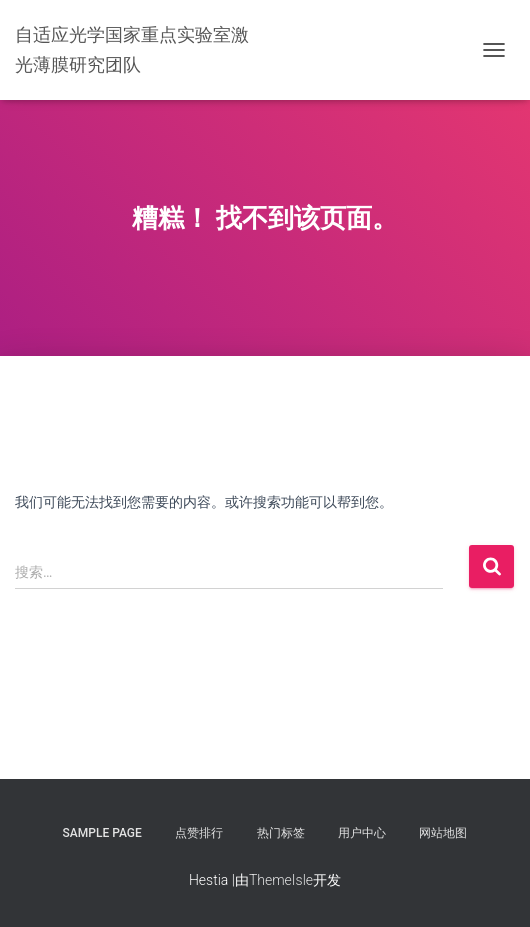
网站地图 (443, 833)
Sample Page (102, 833)
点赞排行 (199, 833)
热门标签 (281, 833)
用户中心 (362, 833)
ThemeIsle (281, 880)
